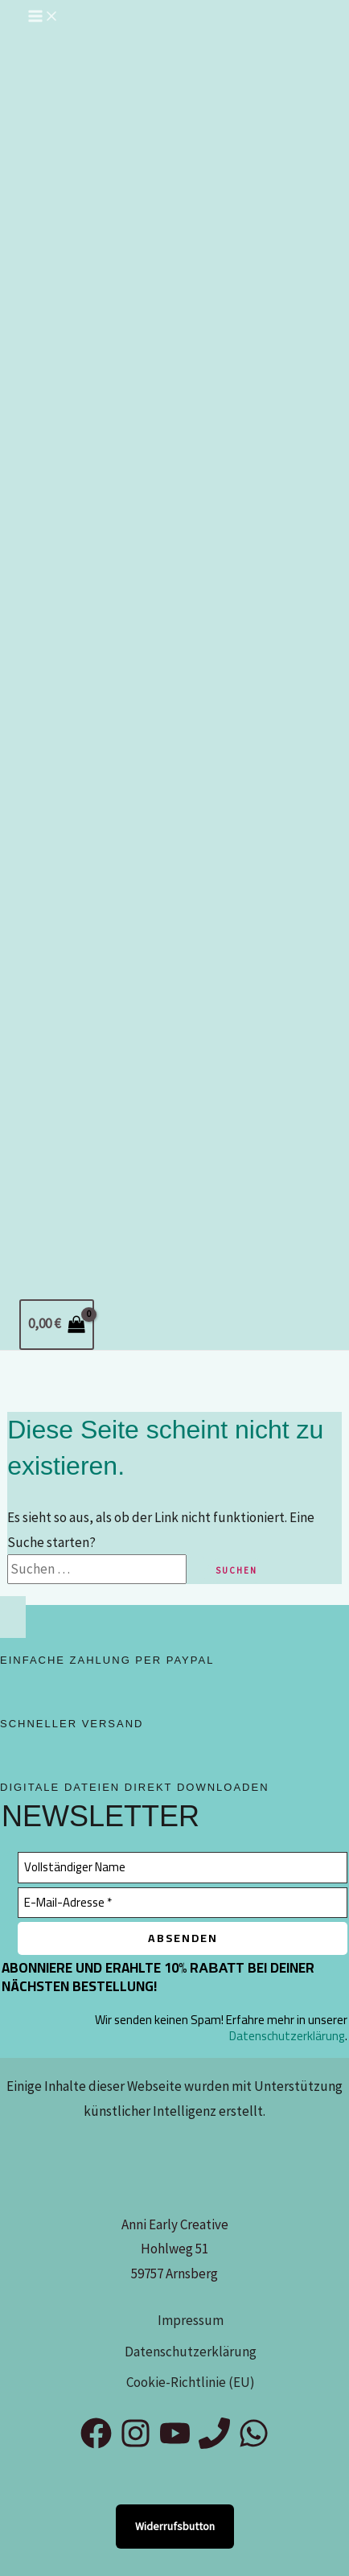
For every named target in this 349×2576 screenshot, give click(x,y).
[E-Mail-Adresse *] (182, 1903)
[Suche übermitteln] (197, 1569)
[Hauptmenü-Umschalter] (43, 17)
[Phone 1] (214, 2444)
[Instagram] (135, 2444)
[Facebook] (96, 2444)
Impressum (191, 2320)
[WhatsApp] (253, 2444)
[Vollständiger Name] (182, 1867)
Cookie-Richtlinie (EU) (190, 2382)
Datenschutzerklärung (287, 2035)
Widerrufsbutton (175, 2526)
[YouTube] (175, 2444)
